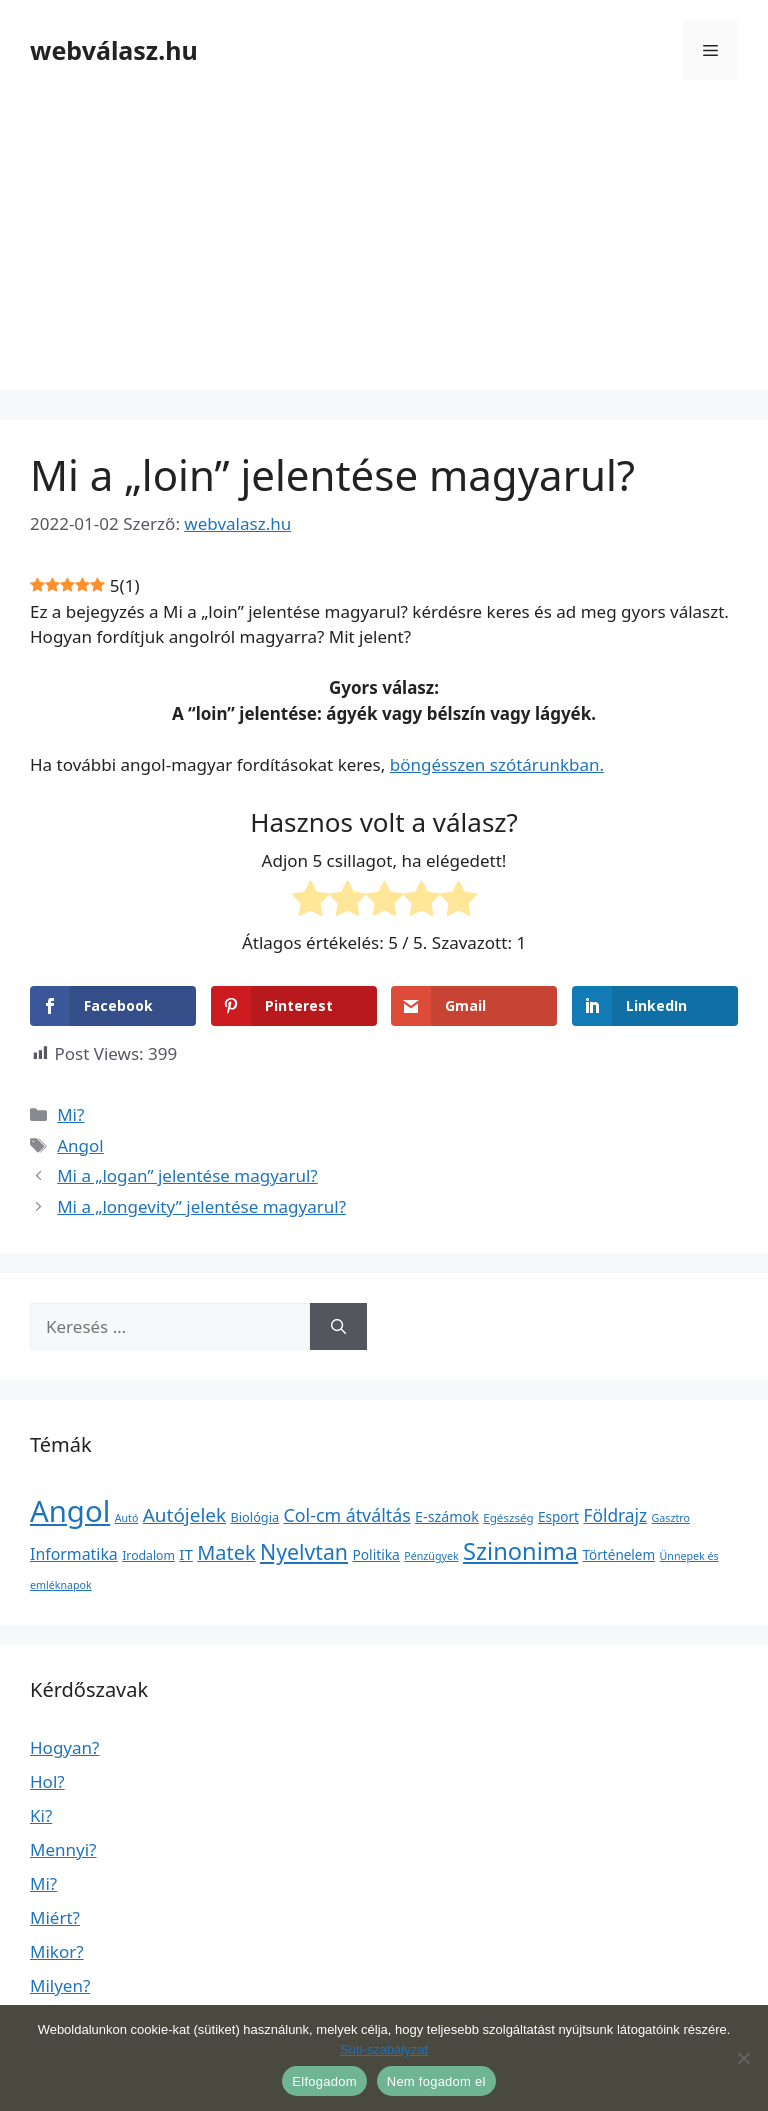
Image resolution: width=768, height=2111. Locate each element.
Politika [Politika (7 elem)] (375, 1554)
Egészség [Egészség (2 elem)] (508, 1517)
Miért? (55, 1917)
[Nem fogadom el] (743, 2058)
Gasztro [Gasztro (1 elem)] (671, 1518)
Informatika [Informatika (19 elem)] (74, 1554)
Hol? (47, 1781)
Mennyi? (63, 1849)
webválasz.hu (114, 50)
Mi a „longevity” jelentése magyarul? (201, 1206)
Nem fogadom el (436, 2081)
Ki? (41, 1815)
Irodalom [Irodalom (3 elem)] (148, 1555)
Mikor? (57, 1951)
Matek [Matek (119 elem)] (226, 1552)
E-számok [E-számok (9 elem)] (447, 1516)
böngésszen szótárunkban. (497, 764)
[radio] (310, 902)
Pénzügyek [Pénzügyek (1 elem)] (431, 1556)
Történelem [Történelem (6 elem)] (619, 1555)
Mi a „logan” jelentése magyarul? (187, 1175)
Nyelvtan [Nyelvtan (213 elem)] (304, 1551)
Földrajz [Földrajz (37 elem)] (615, 1515)
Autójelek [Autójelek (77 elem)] (184, 1515)
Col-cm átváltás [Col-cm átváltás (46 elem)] (347, 1515)
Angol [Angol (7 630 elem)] (70, 1511)
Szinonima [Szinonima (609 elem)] (520, 1551)
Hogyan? (64, 1747)
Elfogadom (324, 2081)
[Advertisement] (384, 250)
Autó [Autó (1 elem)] (127, 1518)
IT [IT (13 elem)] (186, 1554)
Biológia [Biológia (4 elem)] (255, 1517)
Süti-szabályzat (384, 2049)
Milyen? (60, 1985)
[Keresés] (338, 1327)
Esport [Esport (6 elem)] (558, 1517)
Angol (80, 1145)
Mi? (70, 1114)
